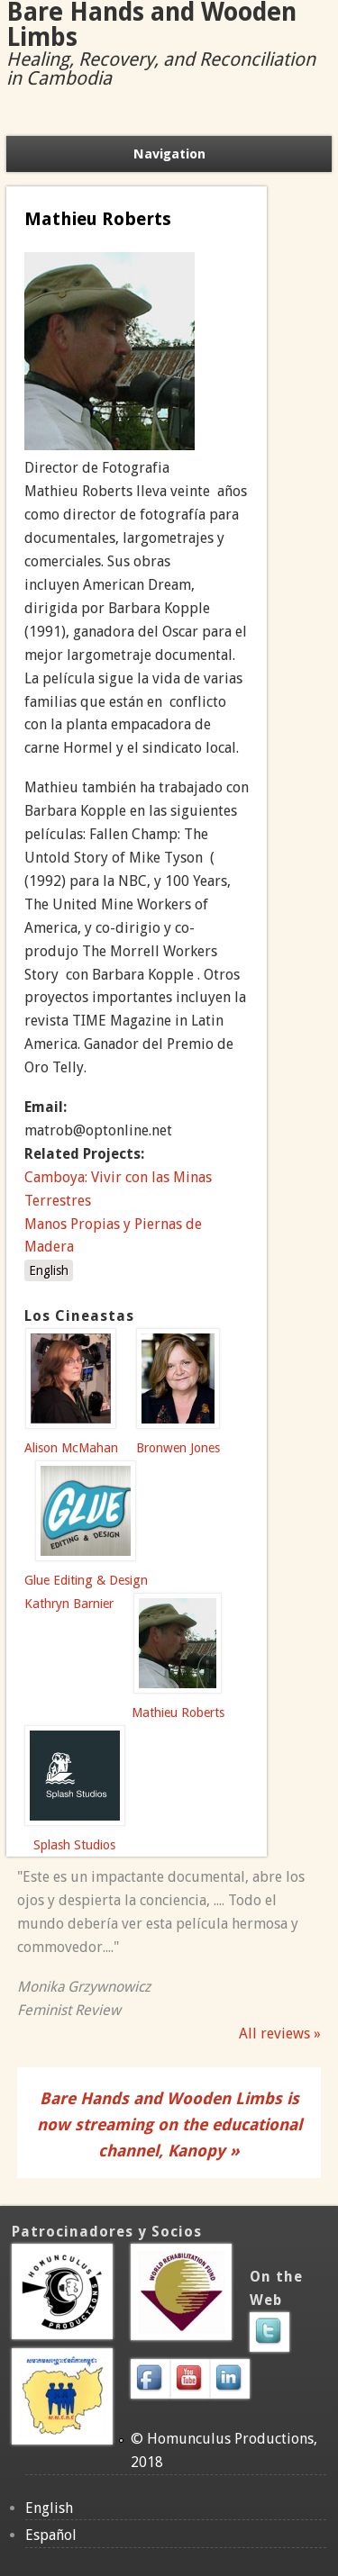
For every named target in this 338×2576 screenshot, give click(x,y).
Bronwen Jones (178, 1448)
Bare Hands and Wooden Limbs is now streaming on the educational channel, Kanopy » (169, 2124)
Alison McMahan (71, 1448)
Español (51, 2535)
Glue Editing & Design (86, 1580)
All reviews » (280, 2033)
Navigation (169, 154)
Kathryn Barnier (69, 1603)
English (49, 1270)
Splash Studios (74, 1845)
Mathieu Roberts (178, 1712)
